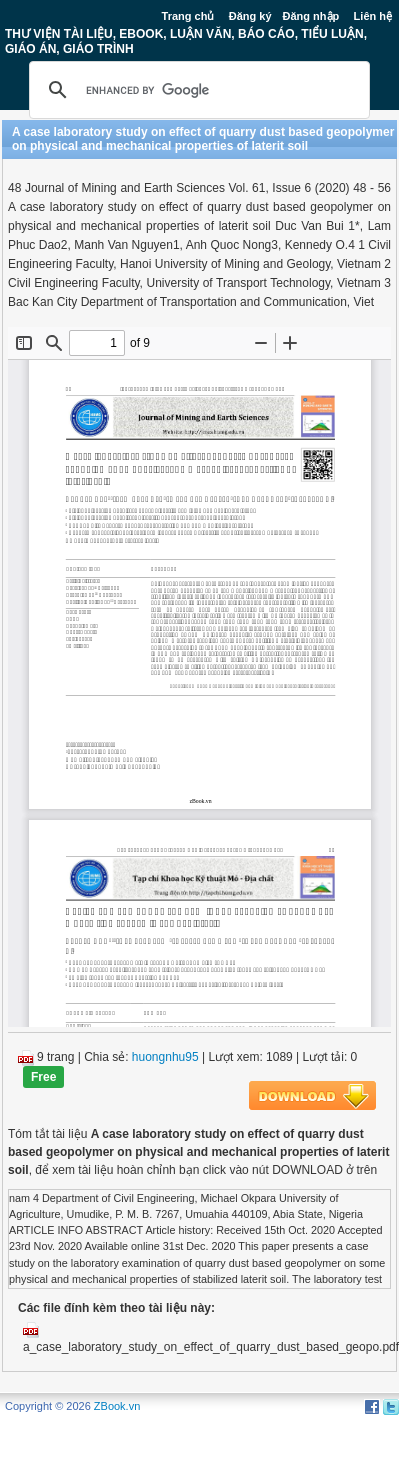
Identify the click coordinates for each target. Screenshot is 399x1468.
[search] (196, 90)
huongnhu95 (165, 1057)
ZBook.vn (117, 1406)
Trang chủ (188, 16)
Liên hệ (373, 16)
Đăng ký (250, 16)
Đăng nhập (311, 16)
